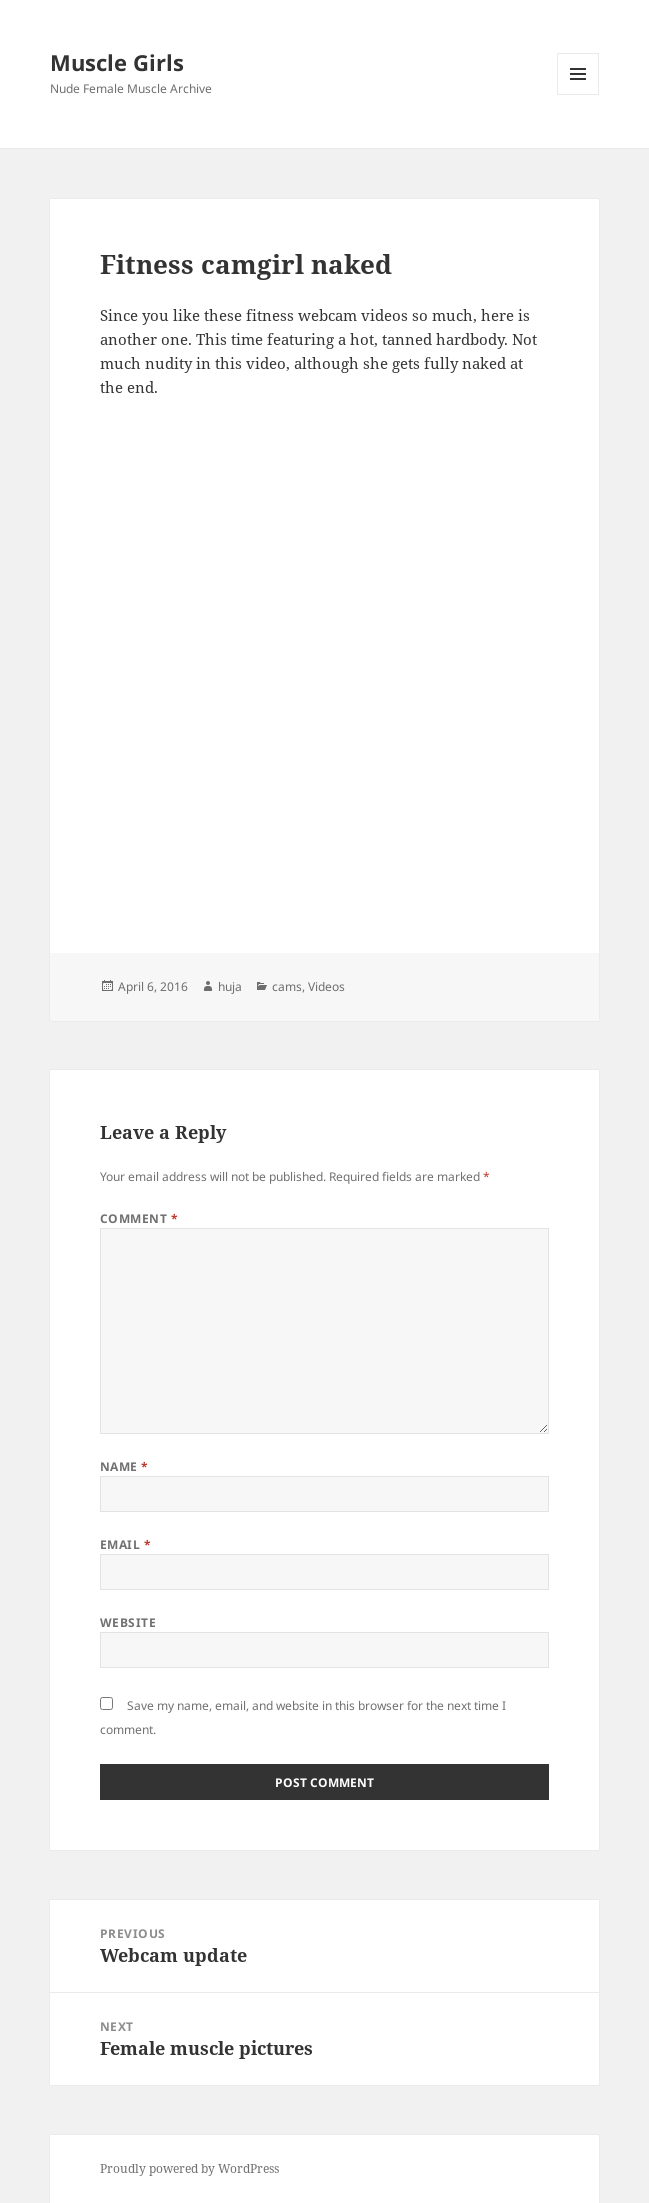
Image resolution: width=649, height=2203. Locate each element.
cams (287, 986)
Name (124, 1466)
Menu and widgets (578, 94)
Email (125, 1544)
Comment (139, 1218)
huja (230, 986)
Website (128, 1622)
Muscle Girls (117, 62)
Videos (326, 986)
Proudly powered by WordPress (189, 2168)
